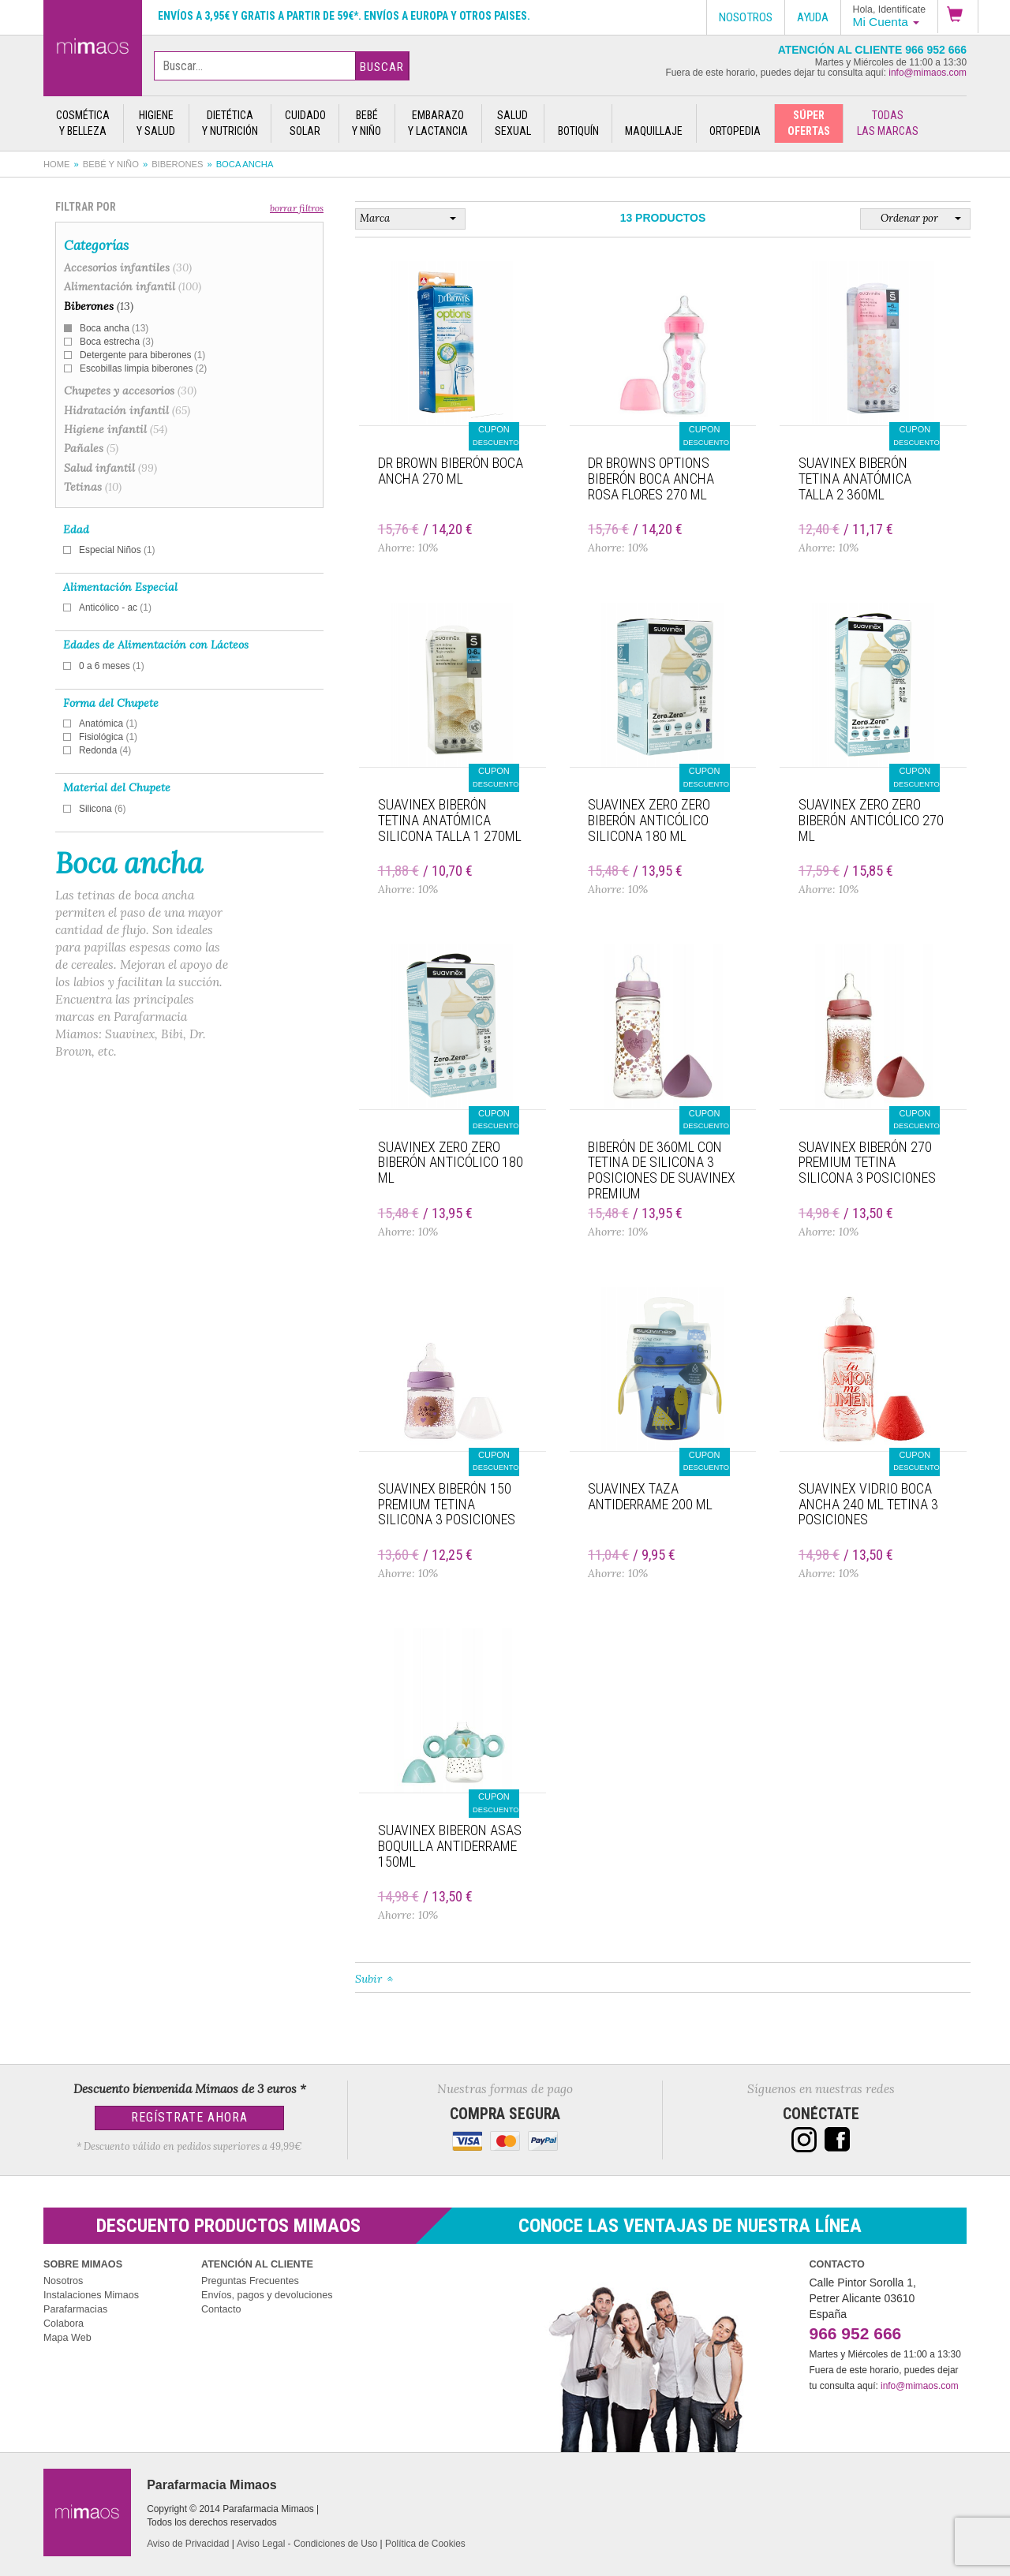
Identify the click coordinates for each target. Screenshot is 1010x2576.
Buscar (382, 67)
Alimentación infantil (132, 286)
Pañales (91, 448)
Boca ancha (114, 328)
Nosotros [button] (745, 17)
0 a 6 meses (111, 665)
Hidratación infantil (127, 410)
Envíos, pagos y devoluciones (267, 2295)
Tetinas (93, 487)
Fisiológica (108, 736)
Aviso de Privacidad (188, 2543)
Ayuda (813, 17)
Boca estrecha (117, 341)
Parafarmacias (75, 2309)
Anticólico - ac (115, 607)
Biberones (177, 164)
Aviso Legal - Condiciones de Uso (307, 2543)
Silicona (102, 808)
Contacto (221, 2309)
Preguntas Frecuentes (250, 2280)
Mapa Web (67, 2337)
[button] (958, 16)
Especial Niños (117, 549)
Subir (368, 1979)
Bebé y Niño (111, 164)
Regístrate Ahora (189, 2117)
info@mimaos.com (927, 72)
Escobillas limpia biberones (143, 368)
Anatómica (108, 723)
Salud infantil (110, 468)
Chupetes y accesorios (130, 390)
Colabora (63, 2323)
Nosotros (63, 2280)
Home (56, 164)
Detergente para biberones (142, 355)
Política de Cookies (425, 2543)
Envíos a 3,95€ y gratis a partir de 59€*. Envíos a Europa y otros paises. (344, 15)
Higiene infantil (115, 429)
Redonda (105, 750)
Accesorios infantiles (128, 267)
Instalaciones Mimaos (91, 2295)
